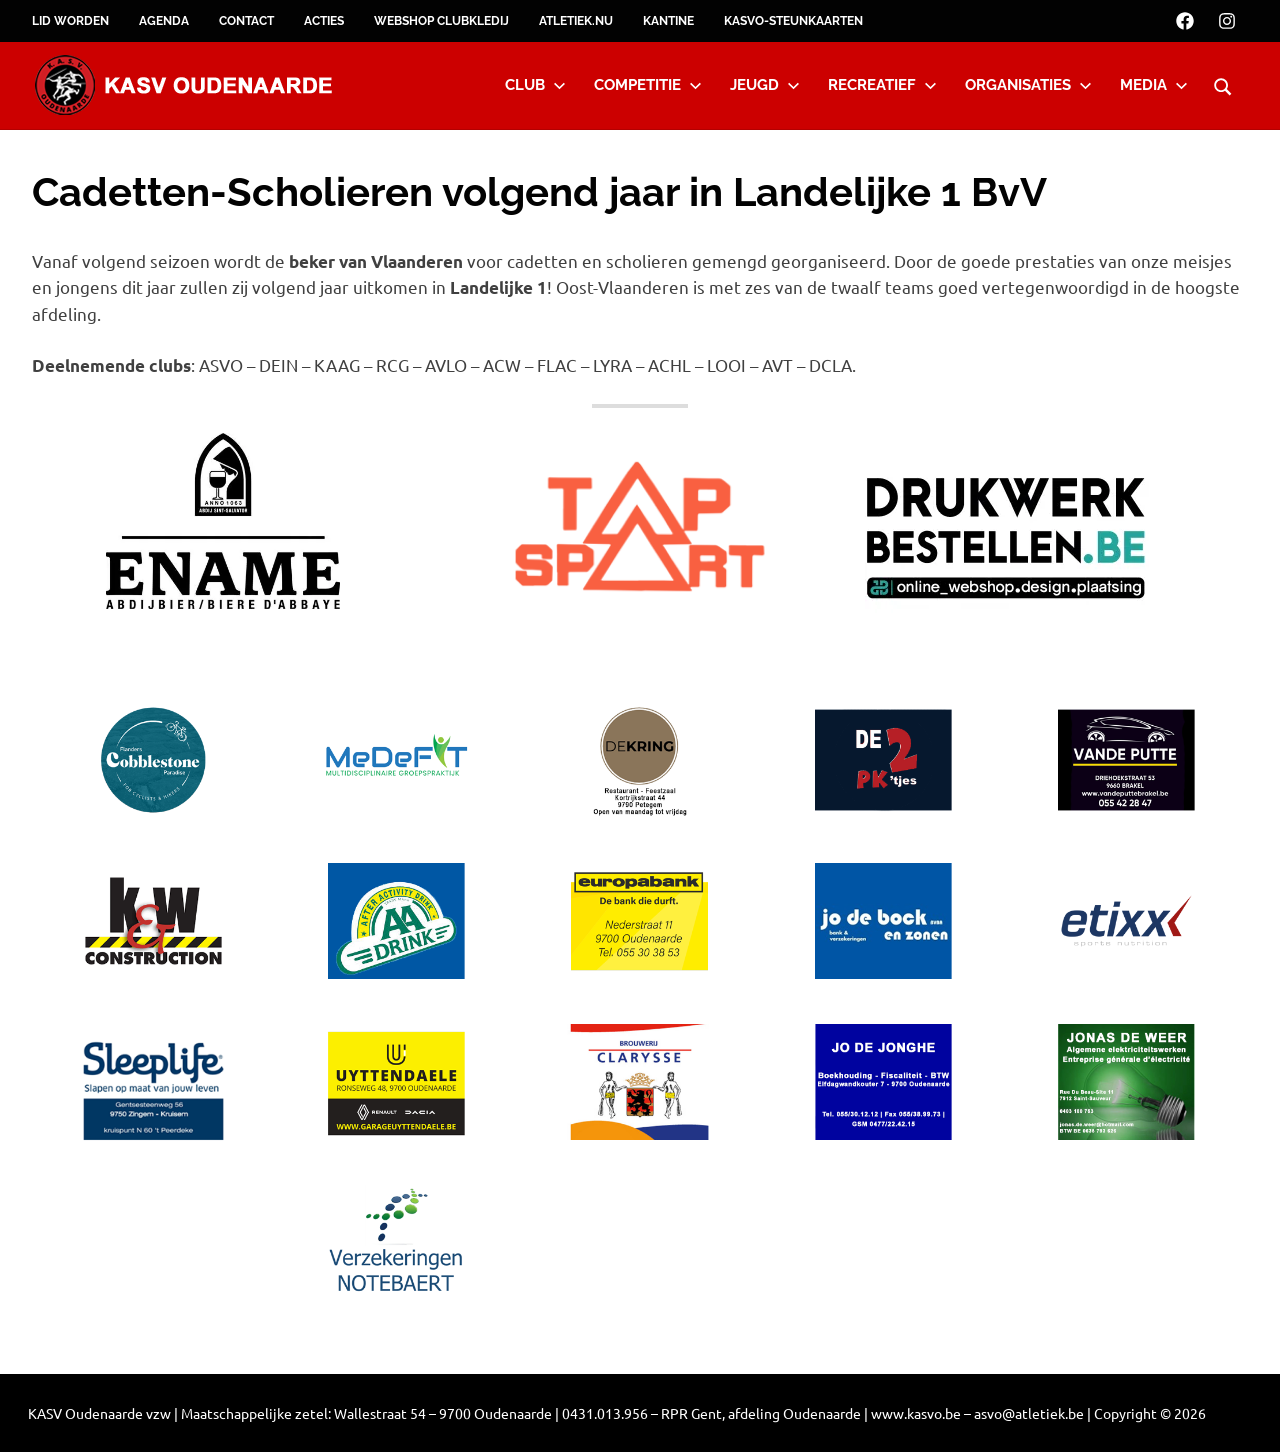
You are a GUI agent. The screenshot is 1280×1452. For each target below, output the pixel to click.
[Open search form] (1223, 84)
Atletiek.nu (576, 21)
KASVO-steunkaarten (793, 21)
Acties (324, 21)
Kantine (668, 21)
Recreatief (882, 85)
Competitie (648, 85)
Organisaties (1028, 85)
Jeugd (765, 85)
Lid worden (70, 21)
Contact (246, 21)
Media (1154, 85)
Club (535, 85)
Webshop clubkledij (441, 21)
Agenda (164, 21)
